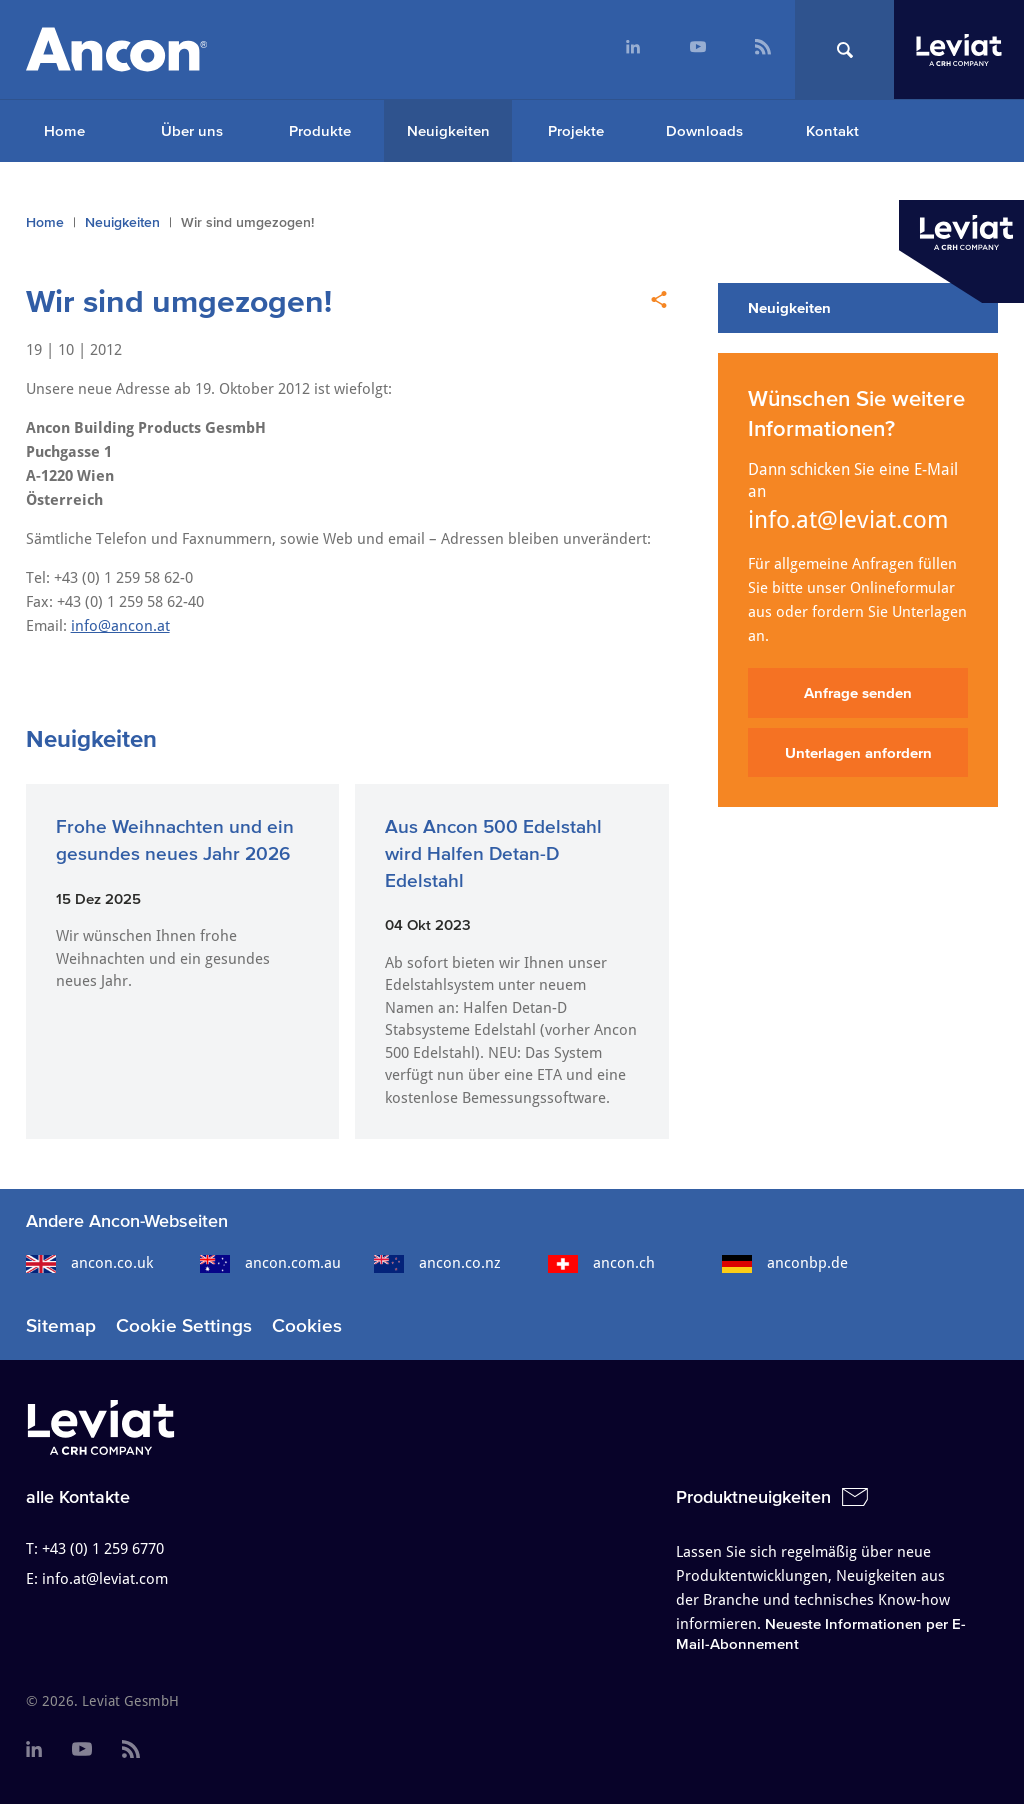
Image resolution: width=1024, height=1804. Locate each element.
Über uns (192, 130)
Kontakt (832, 130)
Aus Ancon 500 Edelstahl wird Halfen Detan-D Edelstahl (493, 853)
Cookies (307, 1325)
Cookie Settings (184, 1325)
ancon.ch (601, 1263)
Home (64, 130)
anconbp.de (785, 1263)
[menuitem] (632, 49)
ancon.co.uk (89, 1263)
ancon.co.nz (437, 1263)
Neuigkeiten (448, 130)
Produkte (320, 130)
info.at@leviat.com (848, 520)
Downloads (704, 130)
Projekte (576, 130)
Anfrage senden (858, 692)
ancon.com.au (270, 1263)
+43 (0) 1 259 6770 (103, 1549)
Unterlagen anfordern (858, 752)
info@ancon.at (120, 626)
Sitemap (61, 1325)
